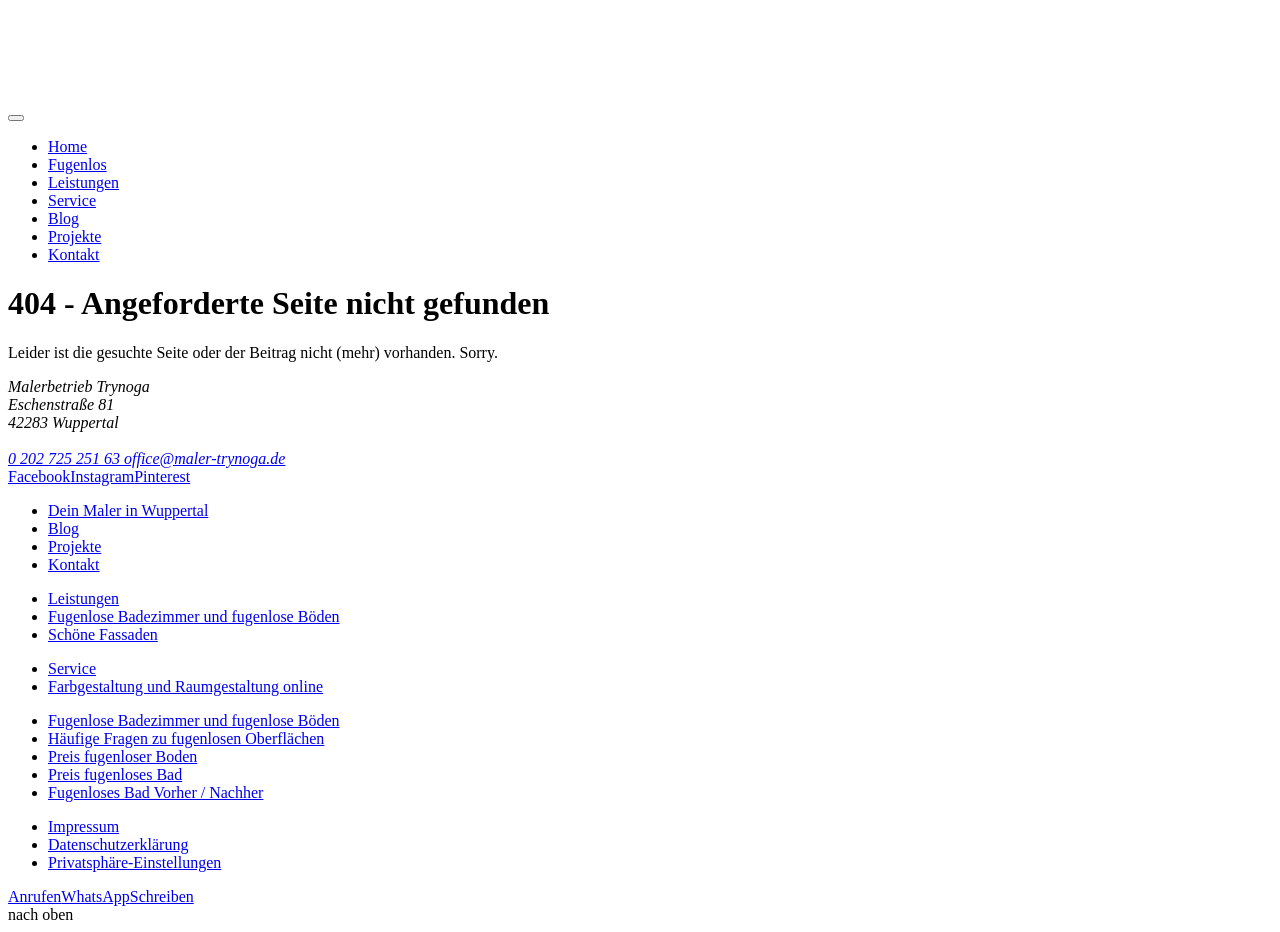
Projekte (74, 236)
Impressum (83, 826)
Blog (63, 218)
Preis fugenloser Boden (122, 756)
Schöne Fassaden (103, 634)
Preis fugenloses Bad (115, 774)
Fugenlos (77, 164)
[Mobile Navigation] (16, 118)
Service (72, 200)
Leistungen (83, 182)
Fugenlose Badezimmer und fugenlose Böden (194, 616)
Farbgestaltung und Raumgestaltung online (185, 686)
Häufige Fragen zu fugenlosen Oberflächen (186, 738)
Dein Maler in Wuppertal (128, 510)
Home (67, 146)
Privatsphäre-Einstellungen (134, 862)
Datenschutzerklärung (118, 844)
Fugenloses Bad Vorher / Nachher (155, 792)
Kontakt (74, 254)
